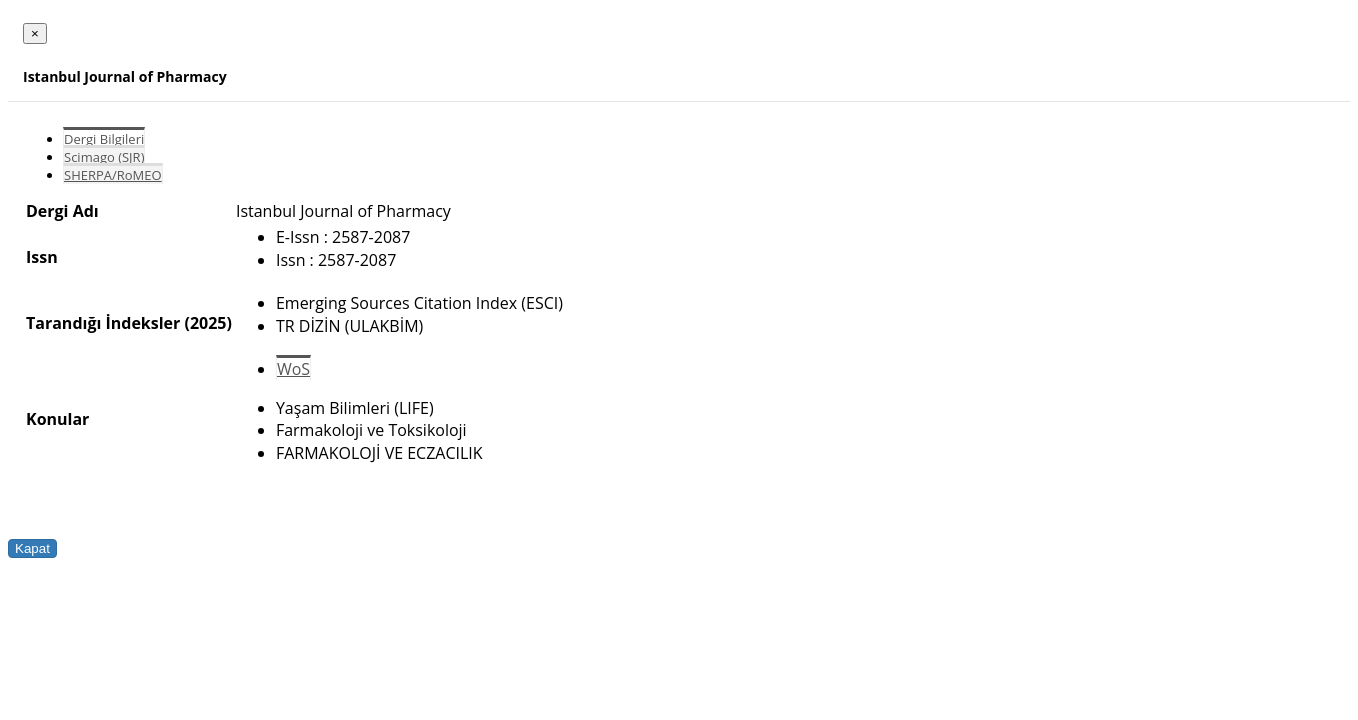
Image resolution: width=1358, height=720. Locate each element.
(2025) (207, 323)
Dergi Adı (62, 211)
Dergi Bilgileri (104, 139)
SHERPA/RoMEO (113, 175)
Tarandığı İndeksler (103, 323)
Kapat (32, 548)
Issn (42, 257)
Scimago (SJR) (104, 157)
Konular (57, 419)
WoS (293, 369)
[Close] (35, 33)
